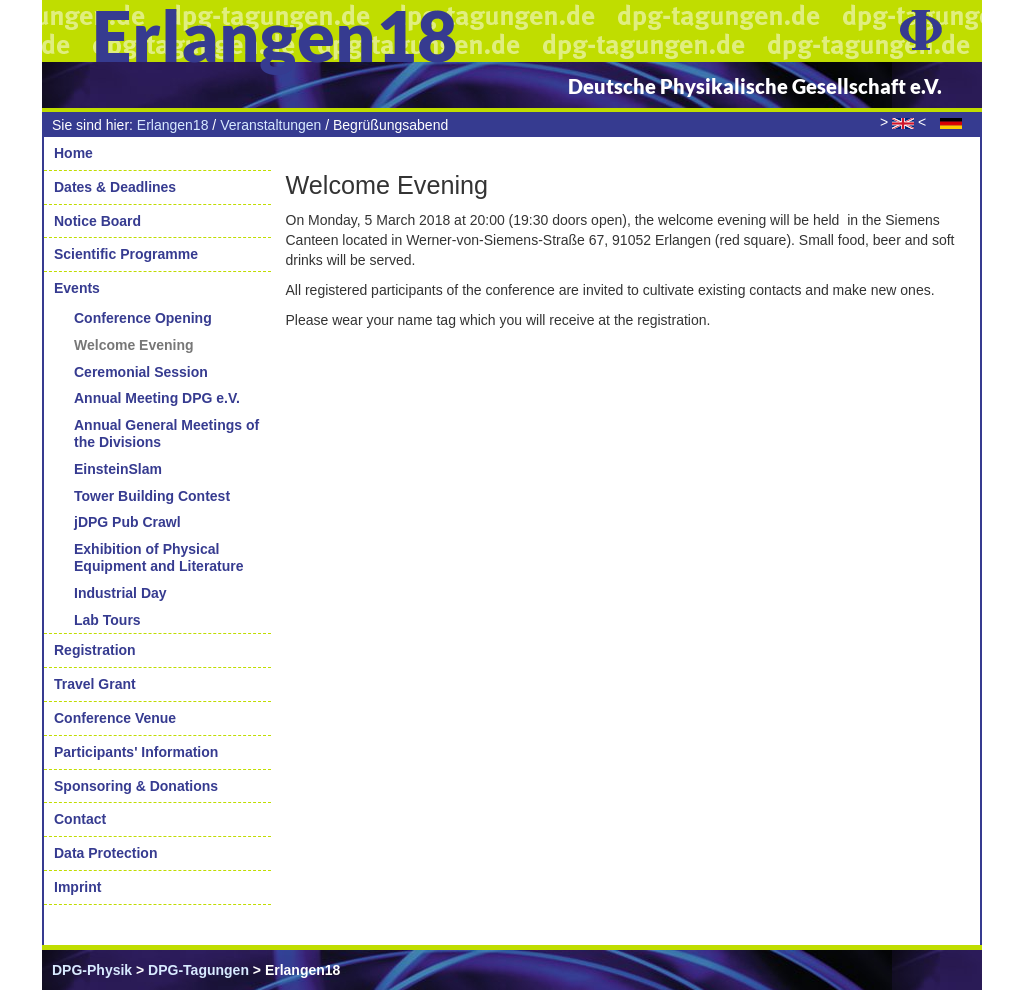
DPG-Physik (92, 970)
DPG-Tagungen (198, 970)
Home (73, 153)
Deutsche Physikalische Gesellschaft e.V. (755, 86)
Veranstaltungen (270, 125)
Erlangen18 (173, 125)
